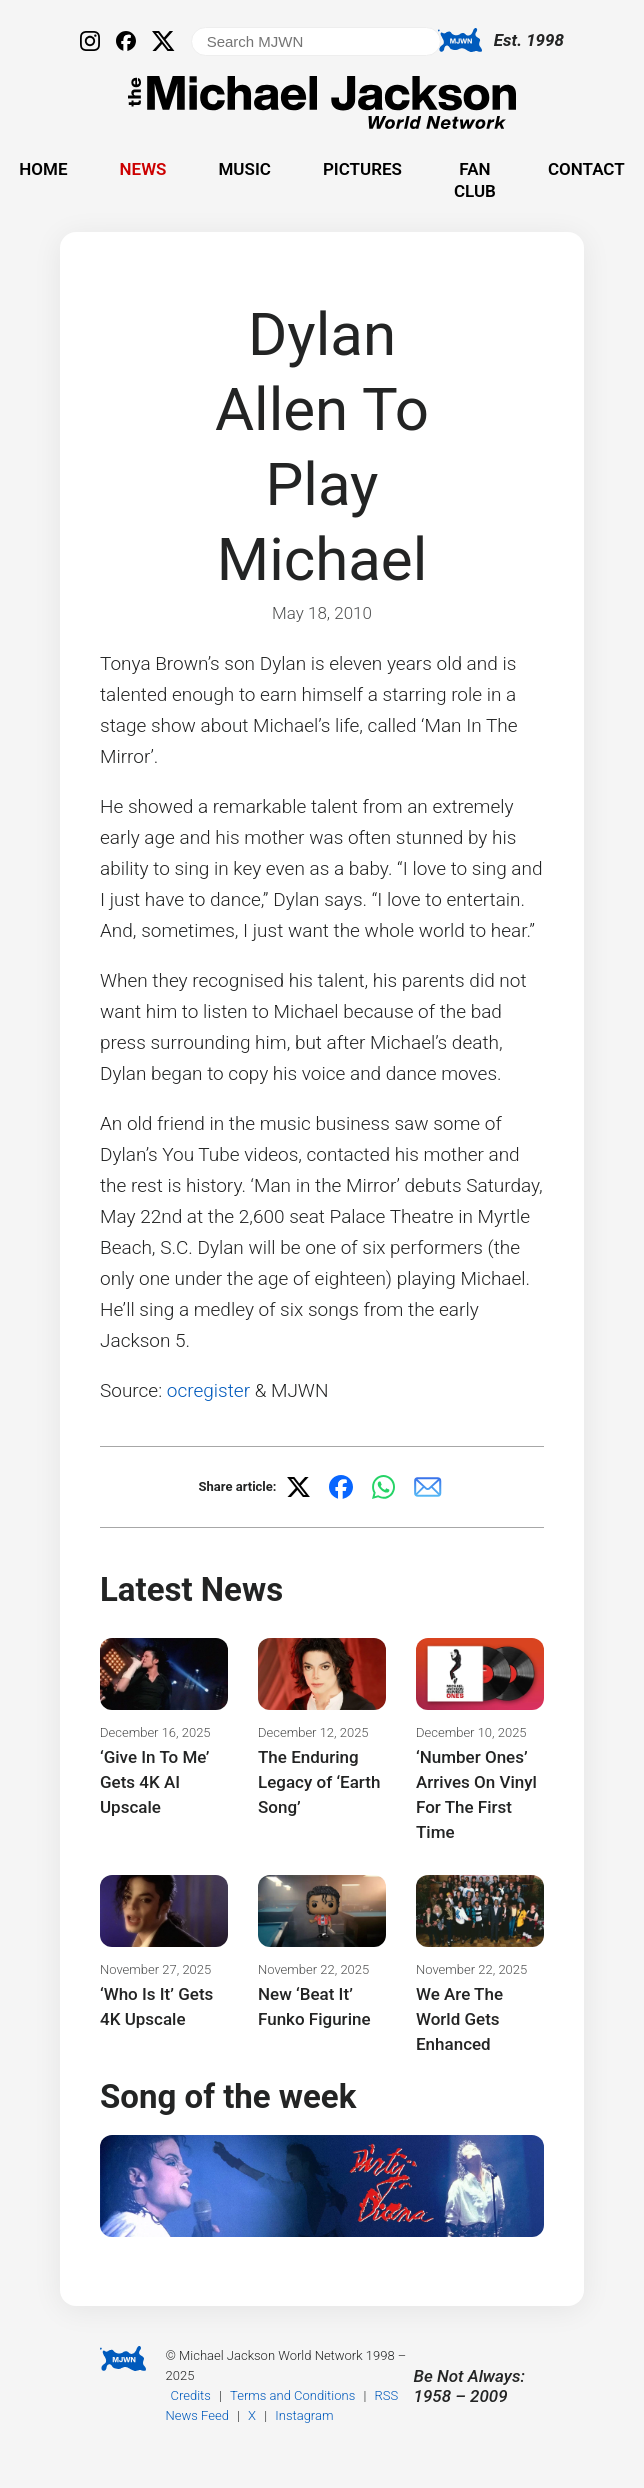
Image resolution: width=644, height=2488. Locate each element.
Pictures (362, 169)
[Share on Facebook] (341, 1487)
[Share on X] (298, 1487)
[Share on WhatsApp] (384, 1487)
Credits (191, 2395)
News (143, 169)
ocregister (208, 1390)
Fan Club (475, 180)
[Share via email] (428, 1487)
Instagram (304, 2415)
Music (244, 169)
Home (43, 169)
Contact (586, 169)
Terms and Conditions (292, 2395)
